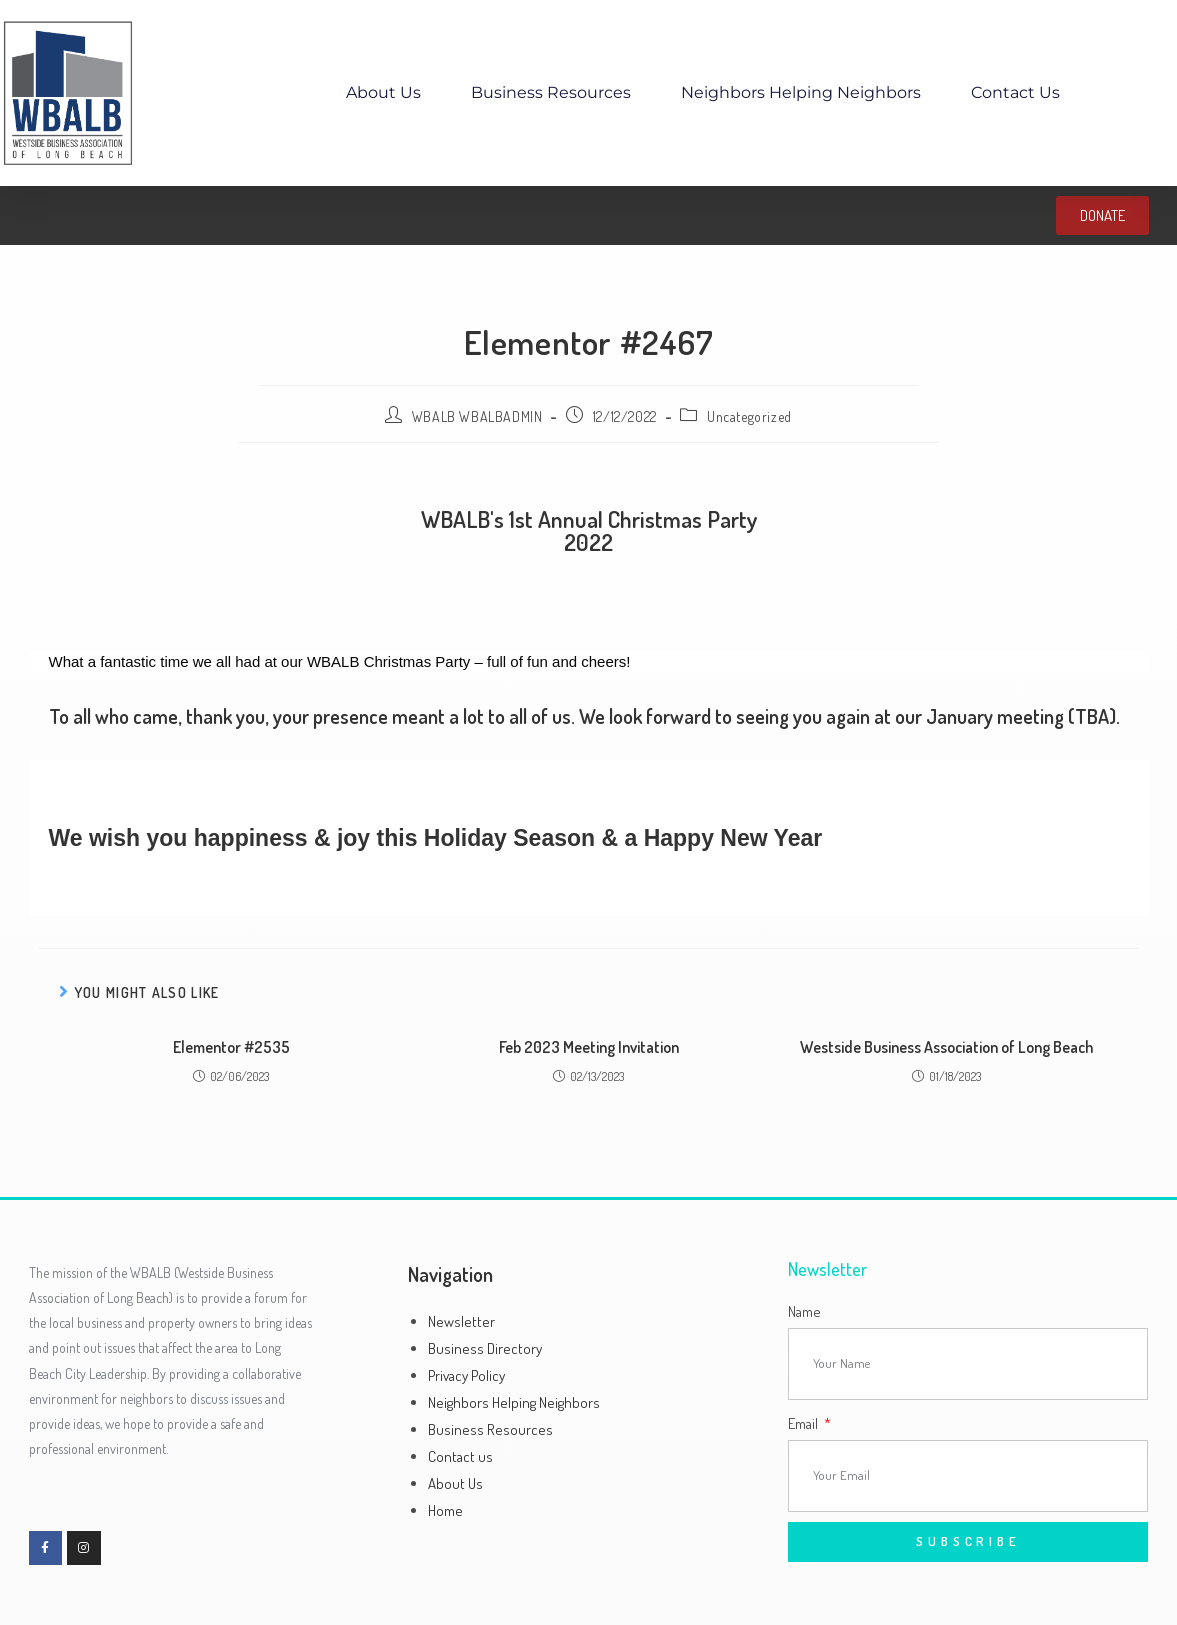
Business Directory (485, 1348)
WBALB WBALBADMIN (477, 416)
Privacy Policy (466, 1375)
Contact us (1015, 92)
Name (804, 1311)
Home (445, 1510)
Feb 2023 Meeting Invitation (589, 1047)
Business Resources (551, 92)
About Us (383, 92)
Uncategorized (749, 416)
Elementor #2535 (231, 1047)
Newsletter (461, 1321)
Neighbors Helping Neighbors (801, 92)
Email (804, 1423)
